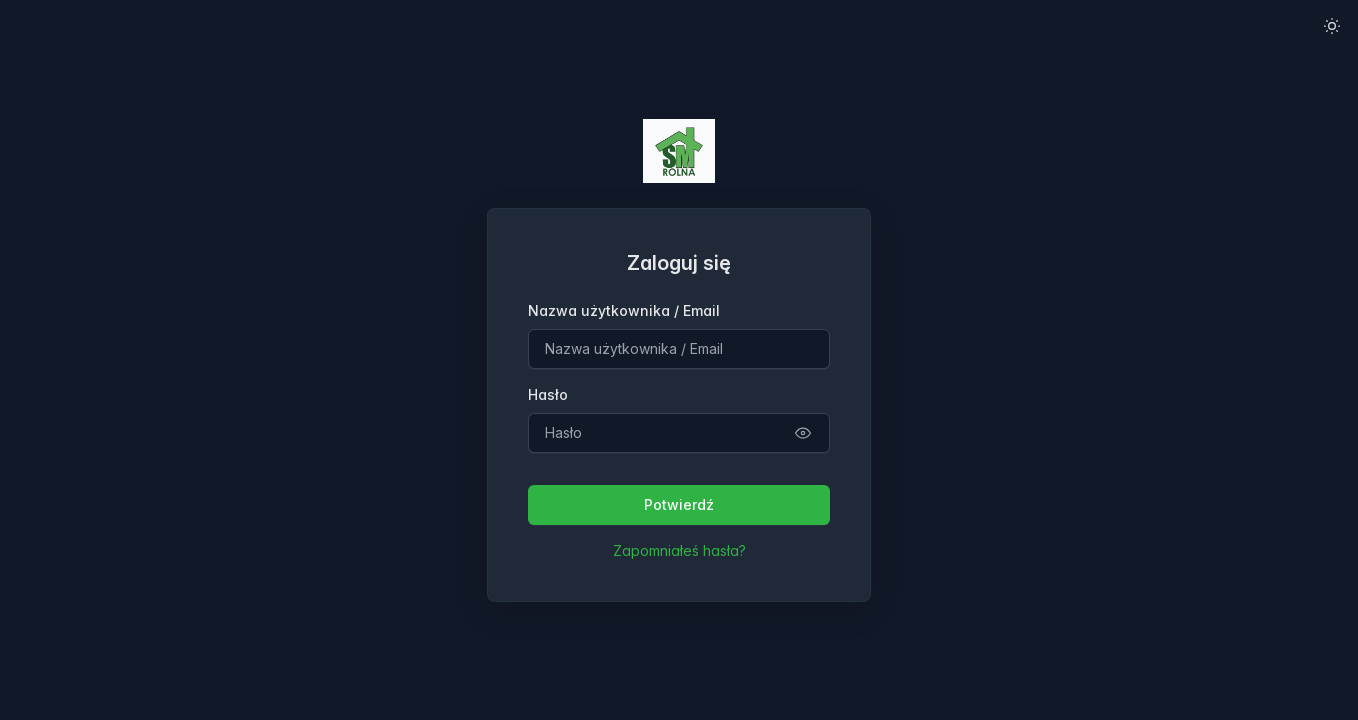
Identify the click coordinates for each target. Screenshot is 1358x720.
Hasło (548, 394)
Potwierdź (679, 504)
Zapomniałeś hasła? (679, 550)
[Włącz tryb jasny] (1332, 26)
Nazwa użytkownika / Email (624, 310)
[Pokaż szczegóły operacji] (803, 433)
